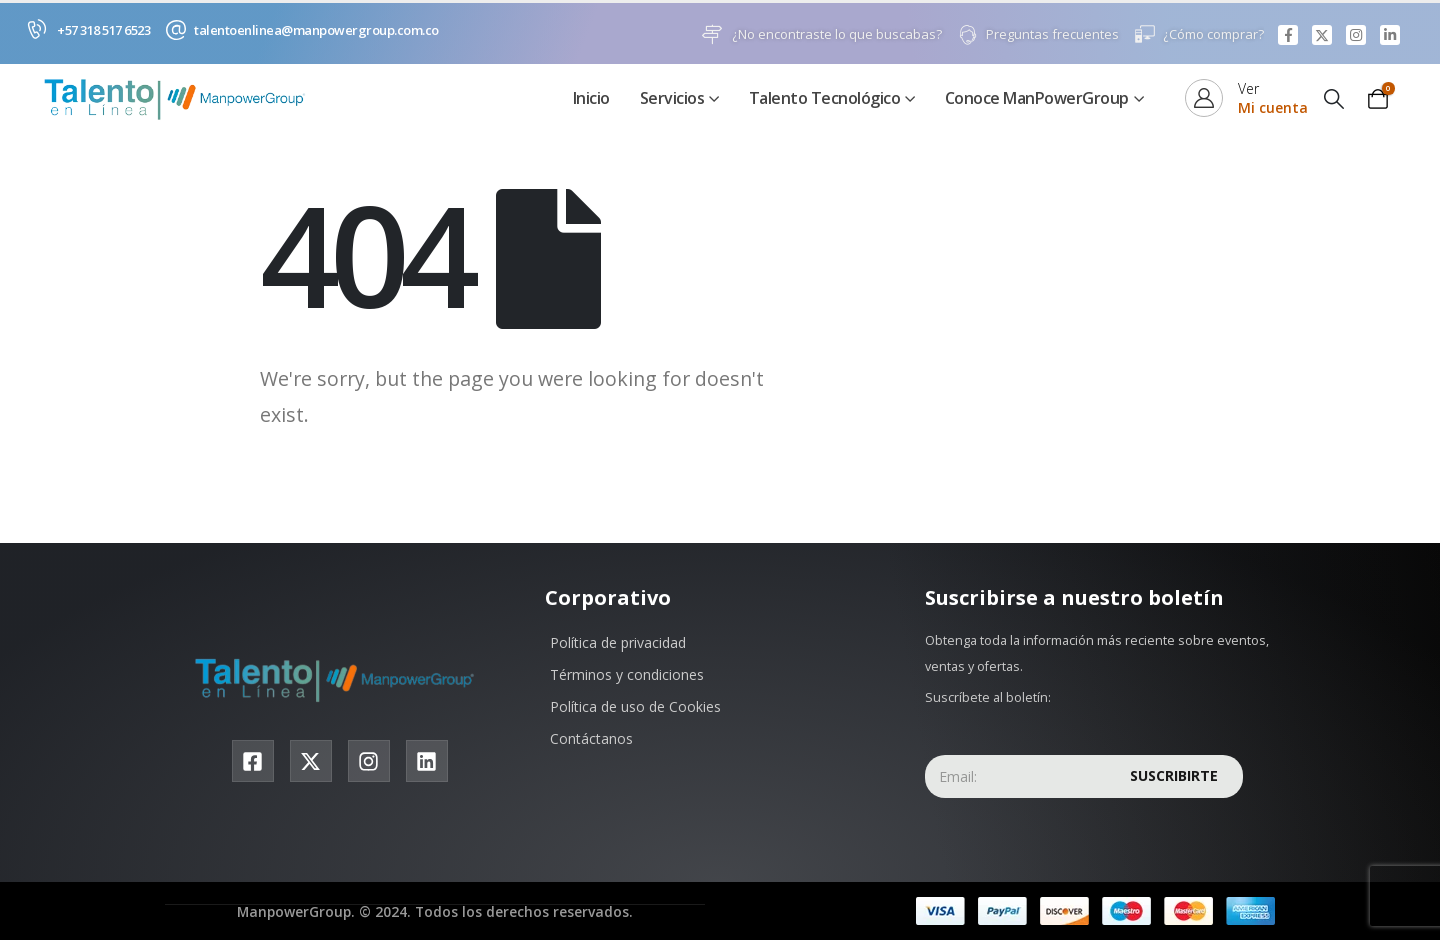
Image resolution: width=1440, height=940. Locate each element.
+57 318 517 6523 (103, 30)
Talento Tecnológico (825, 99)
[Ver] (1246, 99)
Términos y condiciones (627, 675)
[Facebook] (1288, 35)
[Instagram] (1356, 35)
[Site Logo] (180, 99)
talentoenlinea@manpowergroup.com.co (316, 30)
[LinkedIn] (1390, 35)
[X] (1322, 35)
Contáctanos (591, 739)
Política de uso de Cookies (635, 707)
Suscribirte (1174, 776)
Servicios (672, 99)
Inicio (591, 99)
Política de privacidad (618, 643)
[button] (1334, 100)
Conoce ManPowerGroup (1037, 99)
